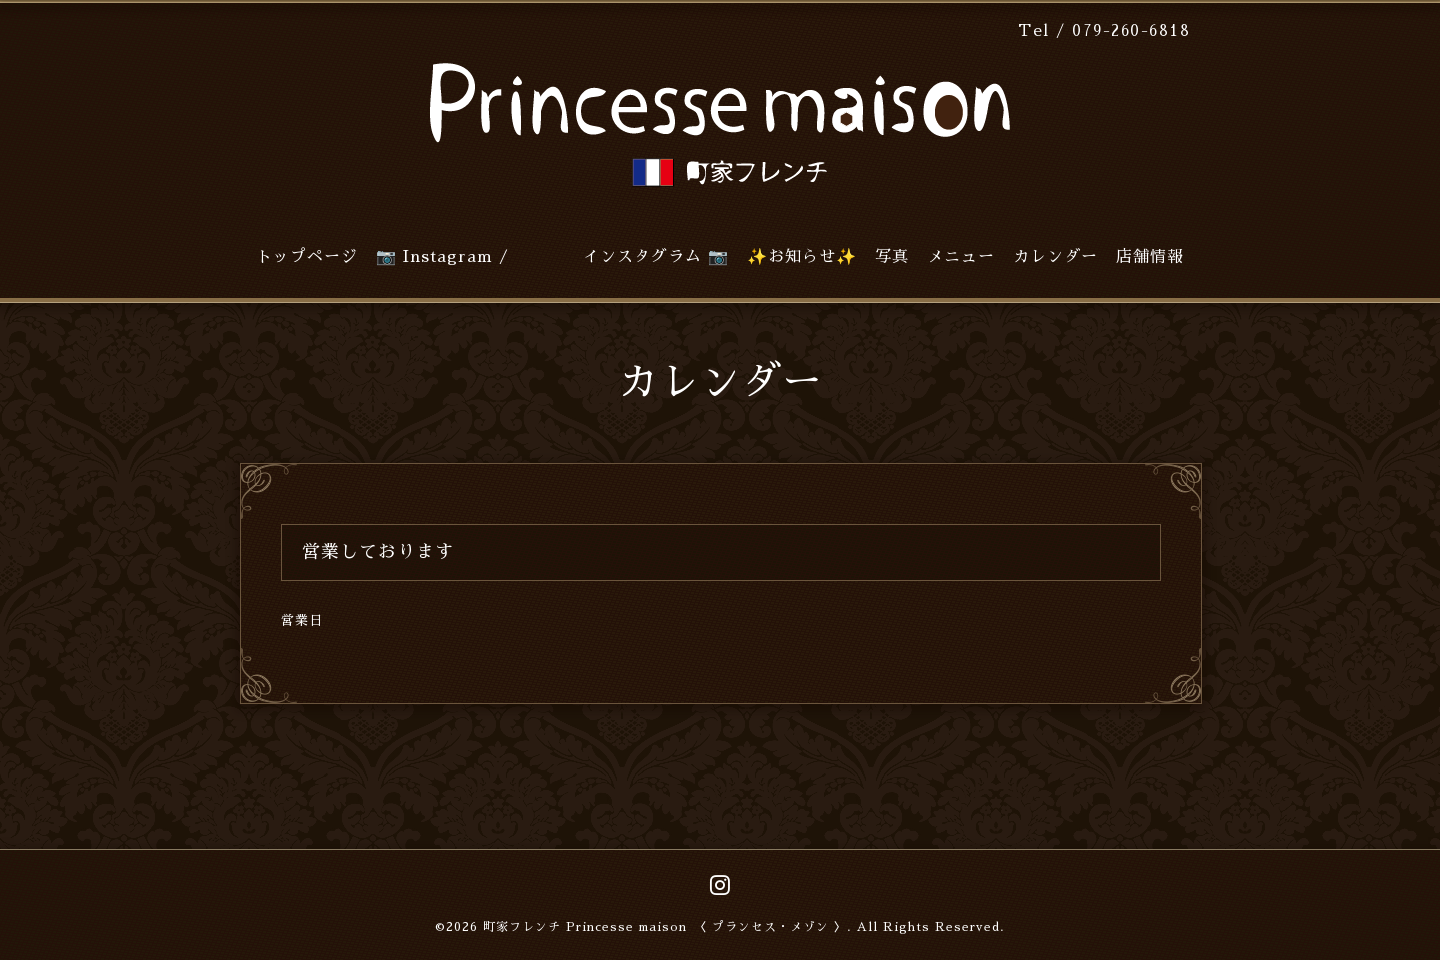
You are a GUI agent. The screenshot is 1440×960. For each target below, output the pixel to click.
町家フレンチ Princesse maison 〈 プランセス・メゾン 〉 (665, 927)
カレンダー (1055, 257)
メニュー (961, 257)
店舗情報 (1150, 257)
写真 (892, 257)
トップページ (307, 257)
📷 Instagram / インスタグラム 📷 (552, 257)
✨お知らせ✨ (802, 257)
